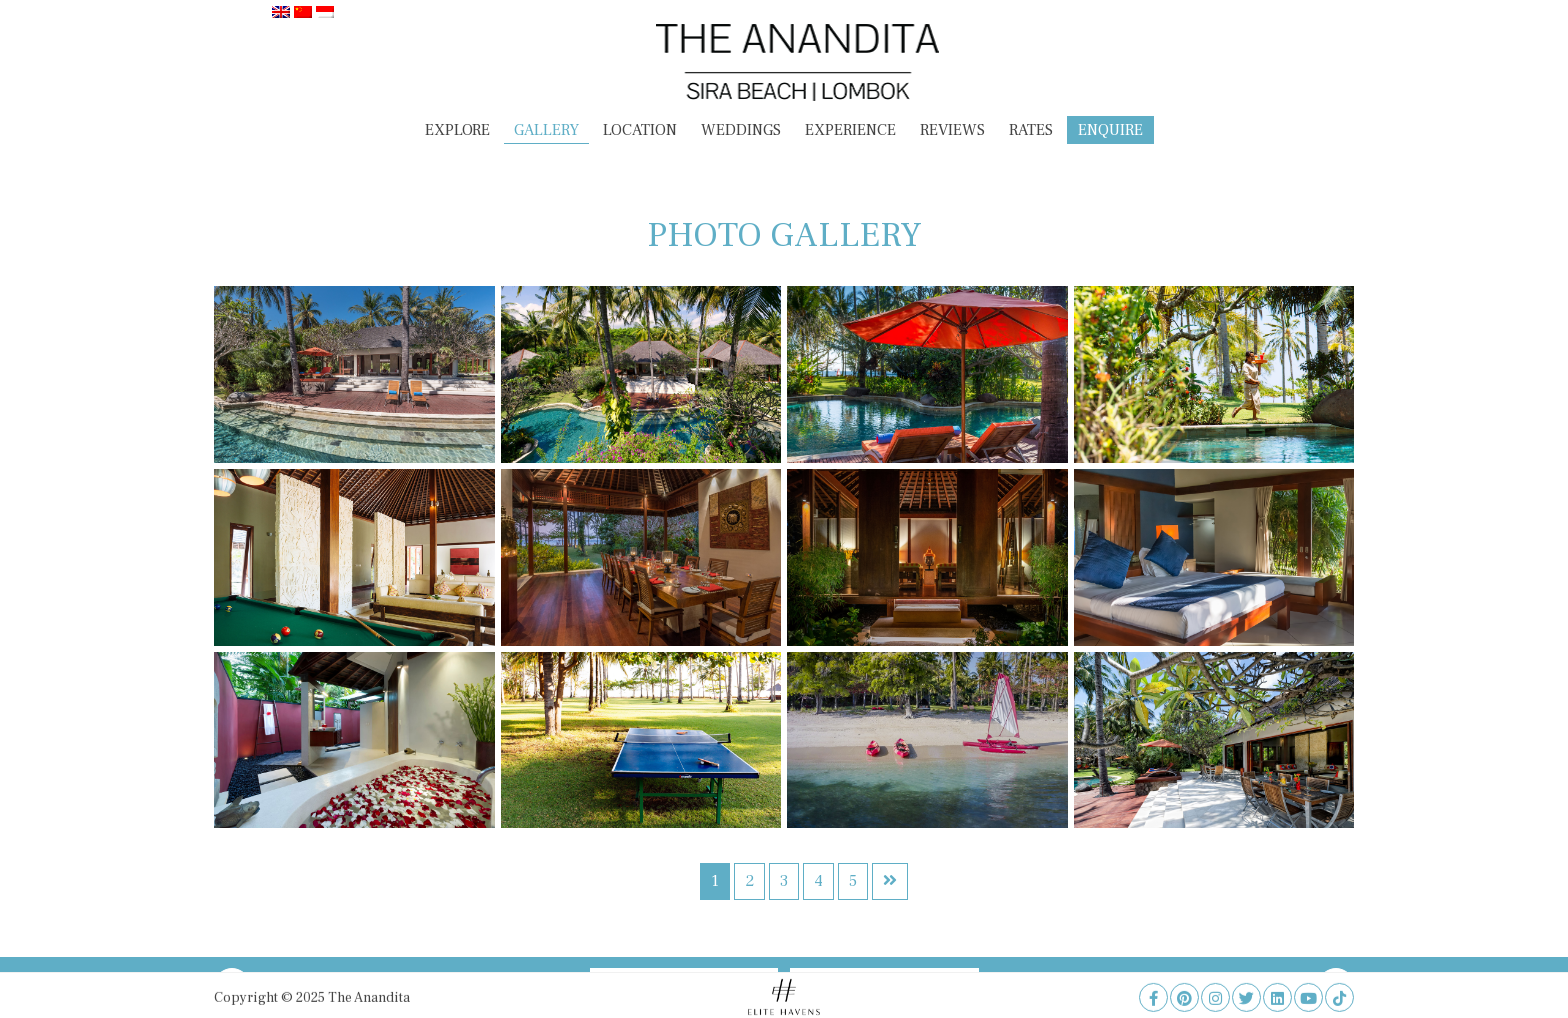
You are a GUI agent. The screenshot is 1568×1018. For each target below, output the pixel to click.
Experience (850, 130)
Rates (1031, 130)
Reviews (952, 130)
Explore (457, 130)
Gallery (546, 130)
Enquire (1110, 130)
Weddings (741, 130)
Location (640, 130)
